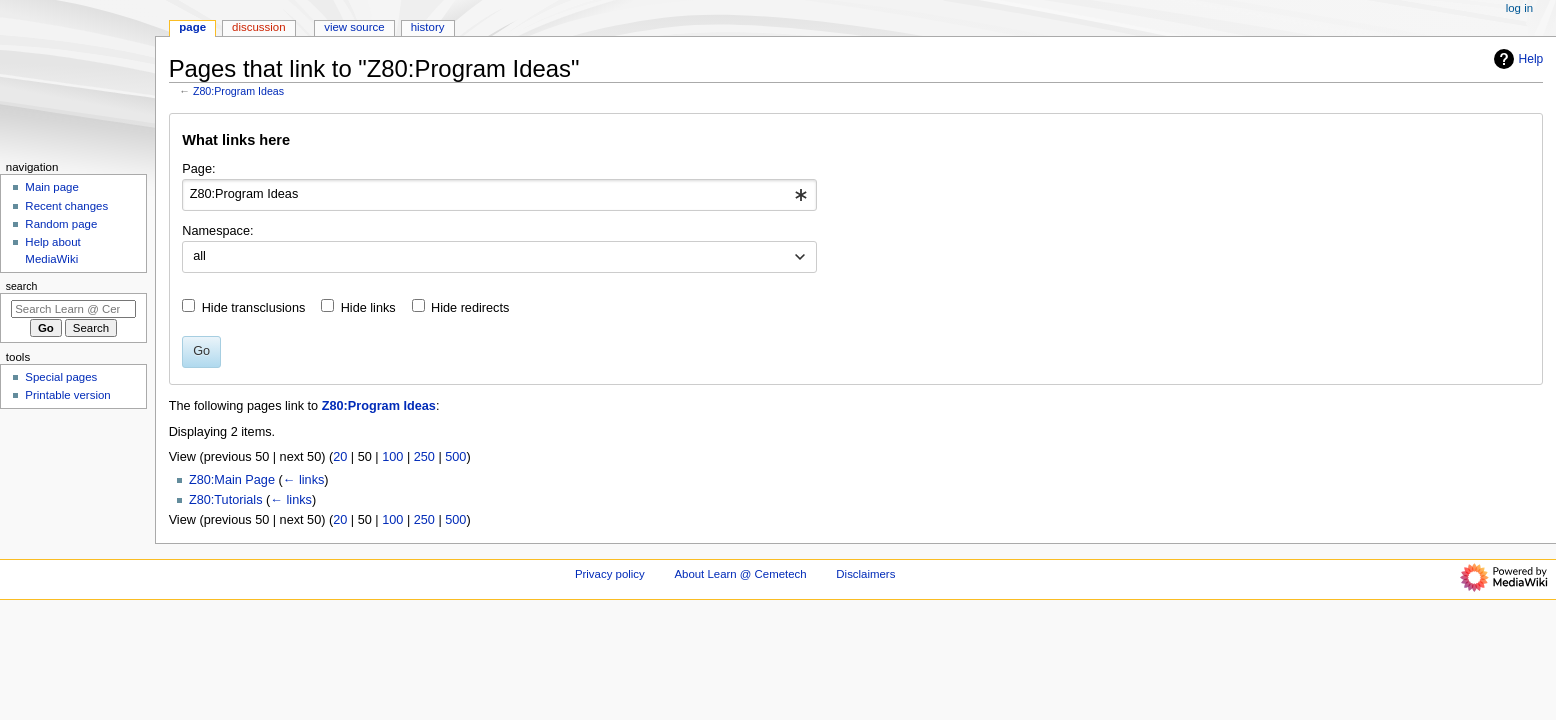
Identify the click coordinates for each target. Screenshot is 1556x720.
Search (22, 286)
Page (192, 27)
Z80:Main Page (232, 480)
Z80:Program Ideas (238, 91)
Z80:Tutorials (226, 500)
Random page (61, 224)
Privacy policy (610, 574)
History (428, 27)
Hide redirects (470, 308)
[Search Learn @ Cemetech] (73, 309)
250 (424, 457)
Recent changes (66, 206)
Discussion (258, 27)
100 (392, 457)
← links (304, 480)
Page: (198, 169)
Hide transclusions (254, 308)
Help (1516, 59)
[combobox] (499, 195)
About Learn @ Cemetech (740, 574)
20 (340, 457)
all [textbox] (199, 256)
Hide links (368, 308)
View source (354, 27)
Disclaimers (865, 574)
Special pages (61, 377)
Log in (1519, 8)
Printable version (67, 395)
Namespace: (217, 231)
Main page (52, 187)
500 (455, 457)
